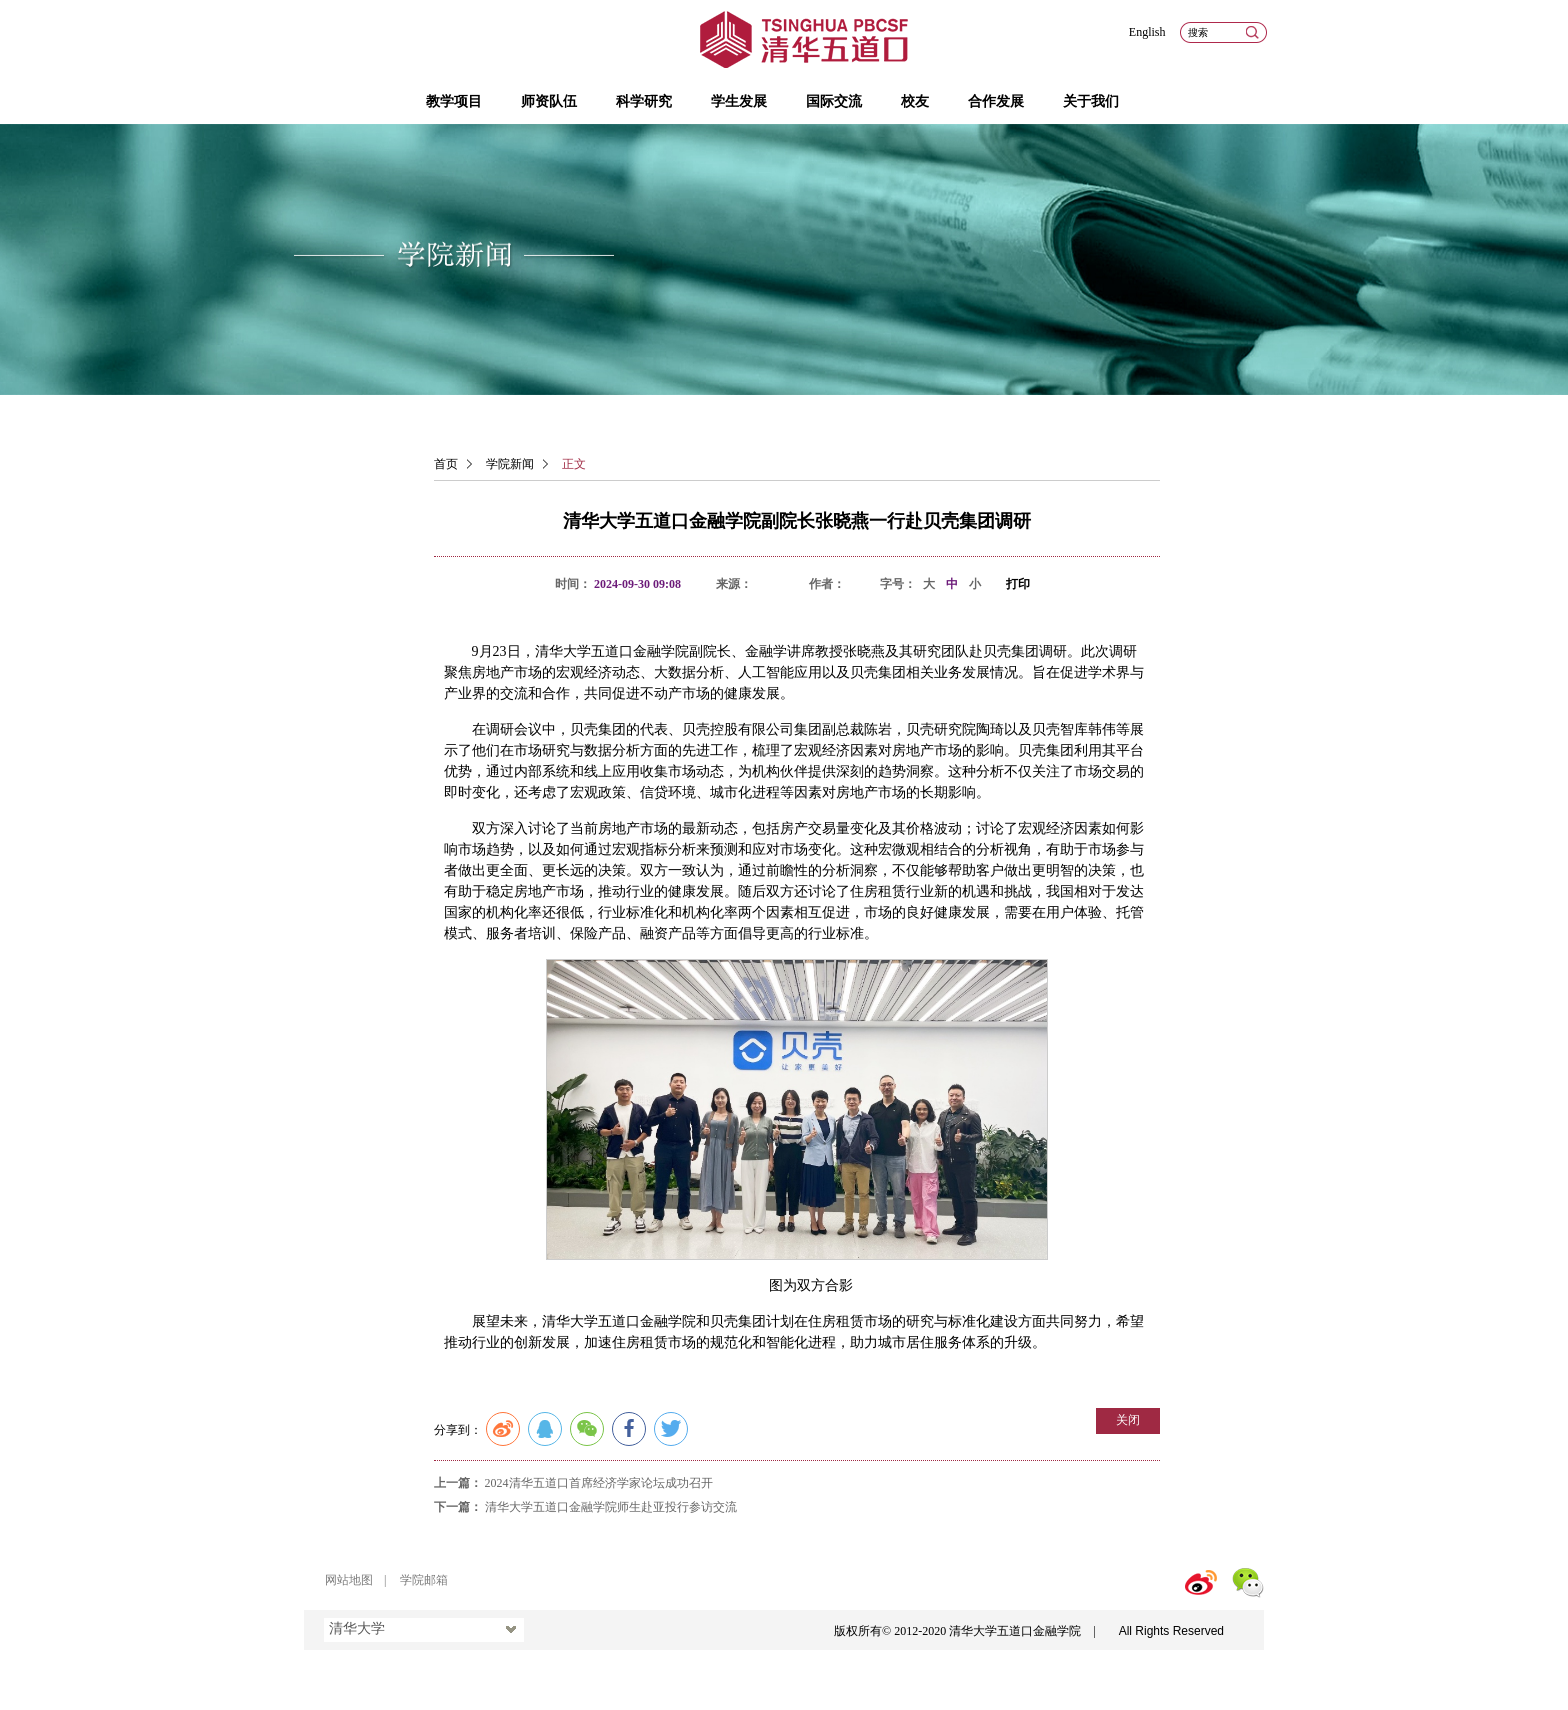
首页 (446, 464)
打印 (1018, 584)
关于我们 (1091, 101)
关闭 (1128, 1420)
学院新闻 (510, 464)
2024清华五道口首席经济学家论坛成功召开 (599, 1483)
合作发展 (996, 101)
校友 (915, 101)
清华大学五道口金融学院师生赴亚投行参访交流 (611, 1507)
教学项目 (454, 101)
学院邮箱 (424, 1580)
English (1147, 32)
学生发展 (739, 101)
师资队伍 (549, 101)
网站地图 (349, 1580)
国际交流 (834, 101)
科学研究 (644, 101)
